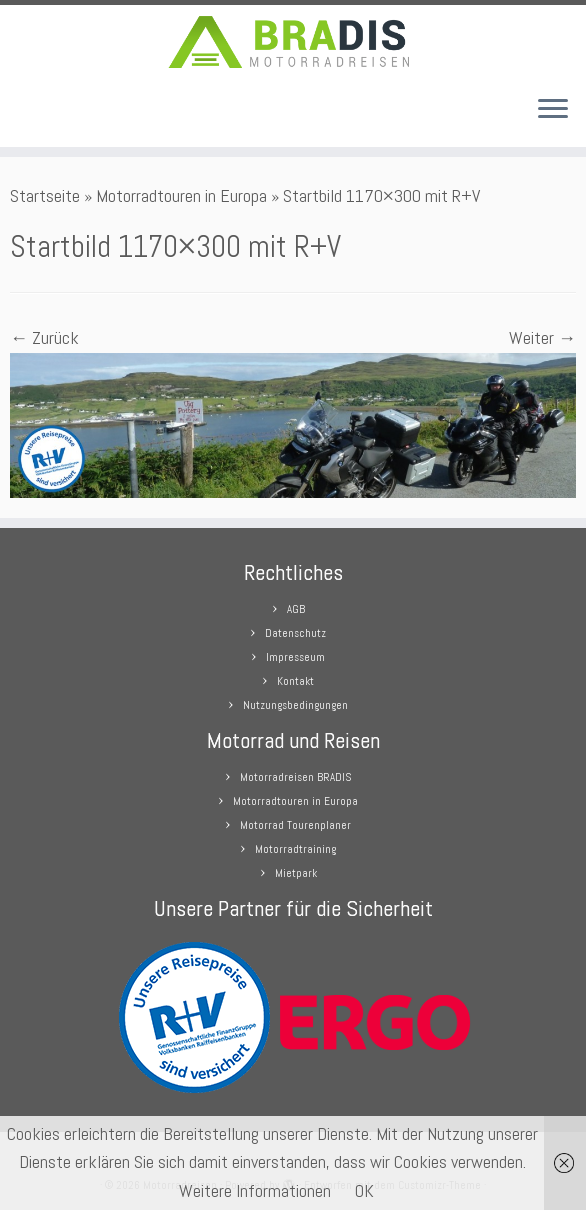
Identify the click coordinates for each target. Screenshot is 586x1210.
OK (364, 1190)
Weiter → (542, 337)
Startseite (45, 195)
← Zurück (44, 337)
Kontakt (295, 681)
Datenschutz (295, 633)
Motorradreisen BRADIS (295, 777)
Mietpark (296, 873)
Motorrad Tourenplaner (295, 825)
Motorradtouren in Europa (181, 195)
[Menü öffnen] (553, 111)
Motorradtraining (295, 849)
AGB (296, 609)
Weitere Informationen (255, 1190)
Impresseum (295, 657)
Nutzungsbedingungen (295, 705)
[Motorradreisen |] (293, 42)
